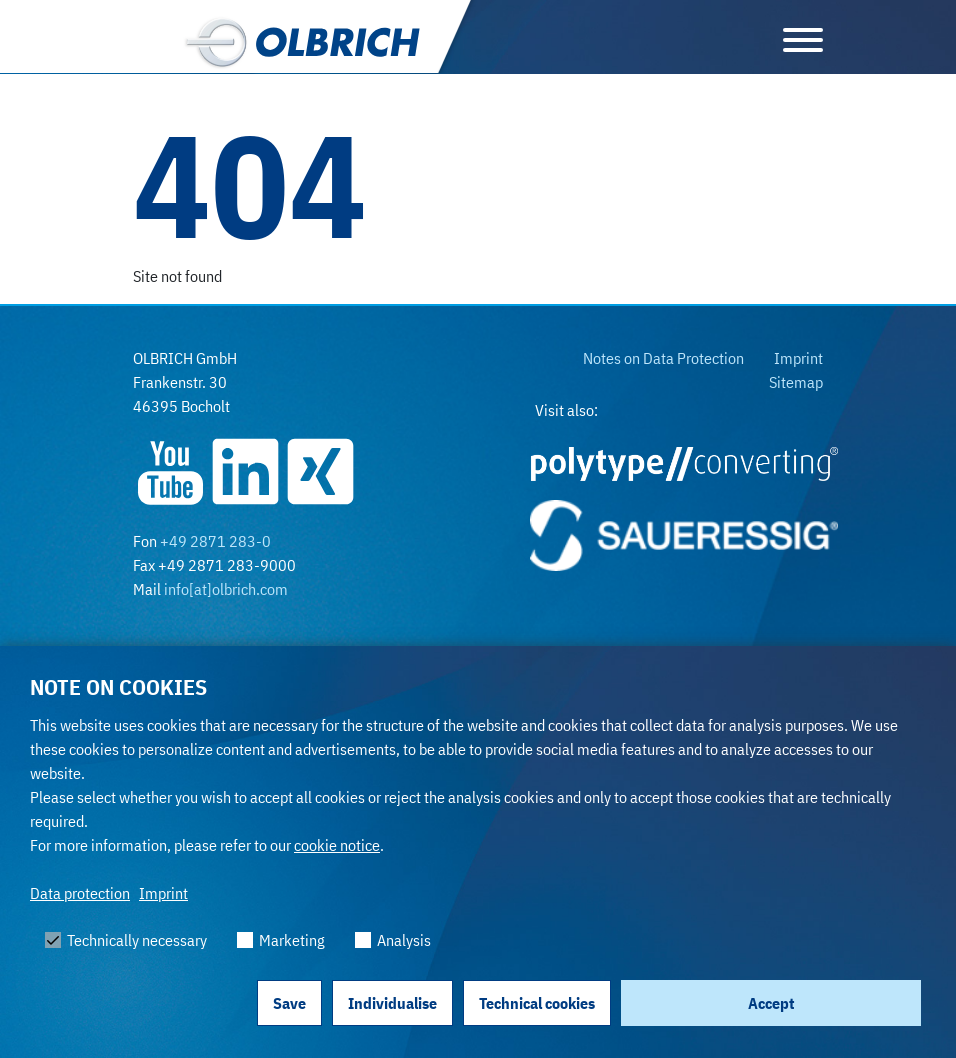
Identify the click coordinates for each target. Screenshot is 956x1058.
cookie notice (337, 845)
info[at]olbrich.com (226, 589)
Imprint (163, 893)
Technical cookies (537, 1003)
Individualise (392, 1003)
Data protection (80, 893)
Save (289, 1003)
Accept (771, 1003)
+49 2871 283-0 (215, 541)
